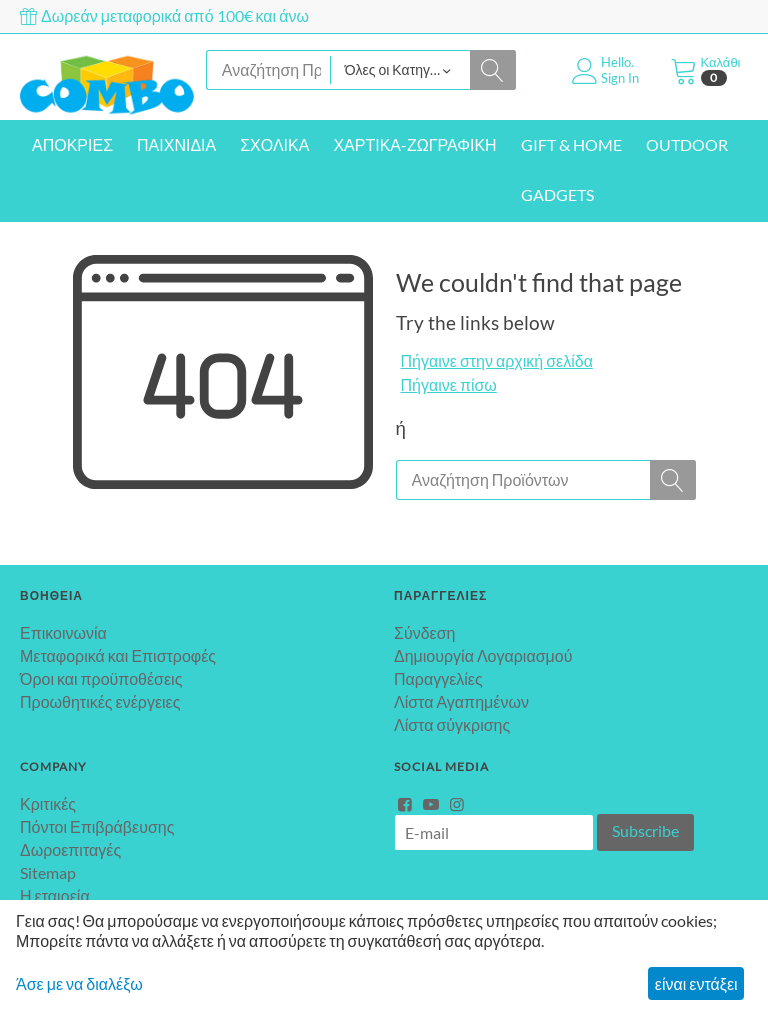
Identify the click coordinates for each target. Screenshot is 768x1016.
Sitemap (48, 872)
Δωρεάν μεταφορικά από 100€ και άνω (164, 15)
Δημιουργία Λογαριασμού (483, 655)
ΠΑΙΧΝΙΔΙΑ (176, 144)
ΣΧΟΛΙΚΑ (274, 144)
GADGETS (557, 194)
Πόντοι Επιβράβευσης (97, 826)
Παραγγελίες (438, 678)
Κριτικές (48, 803)
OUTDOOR (687, 144)
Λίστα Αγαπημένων (461, 701)
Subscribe (645, 830)
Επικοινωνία (63, 632)
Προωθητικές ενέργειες (100, 701)
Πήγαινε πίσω (449, 384)
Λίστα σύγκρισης (452, 724)
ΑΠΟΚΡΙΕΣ (72, 144)
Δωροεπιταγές (70, 849)
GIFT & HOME (571, 144)
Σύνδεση (424, 632)
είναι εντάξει (696, 983)
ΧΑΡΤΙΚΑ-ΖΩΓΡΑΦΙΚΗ (414, 144)
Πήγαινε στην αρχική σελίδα (497, 360)
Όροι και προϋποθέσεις (101, 678)
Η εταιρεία (55, 895)
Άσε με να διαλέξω (79, 983)
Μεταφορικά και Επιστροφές (118, 655)
